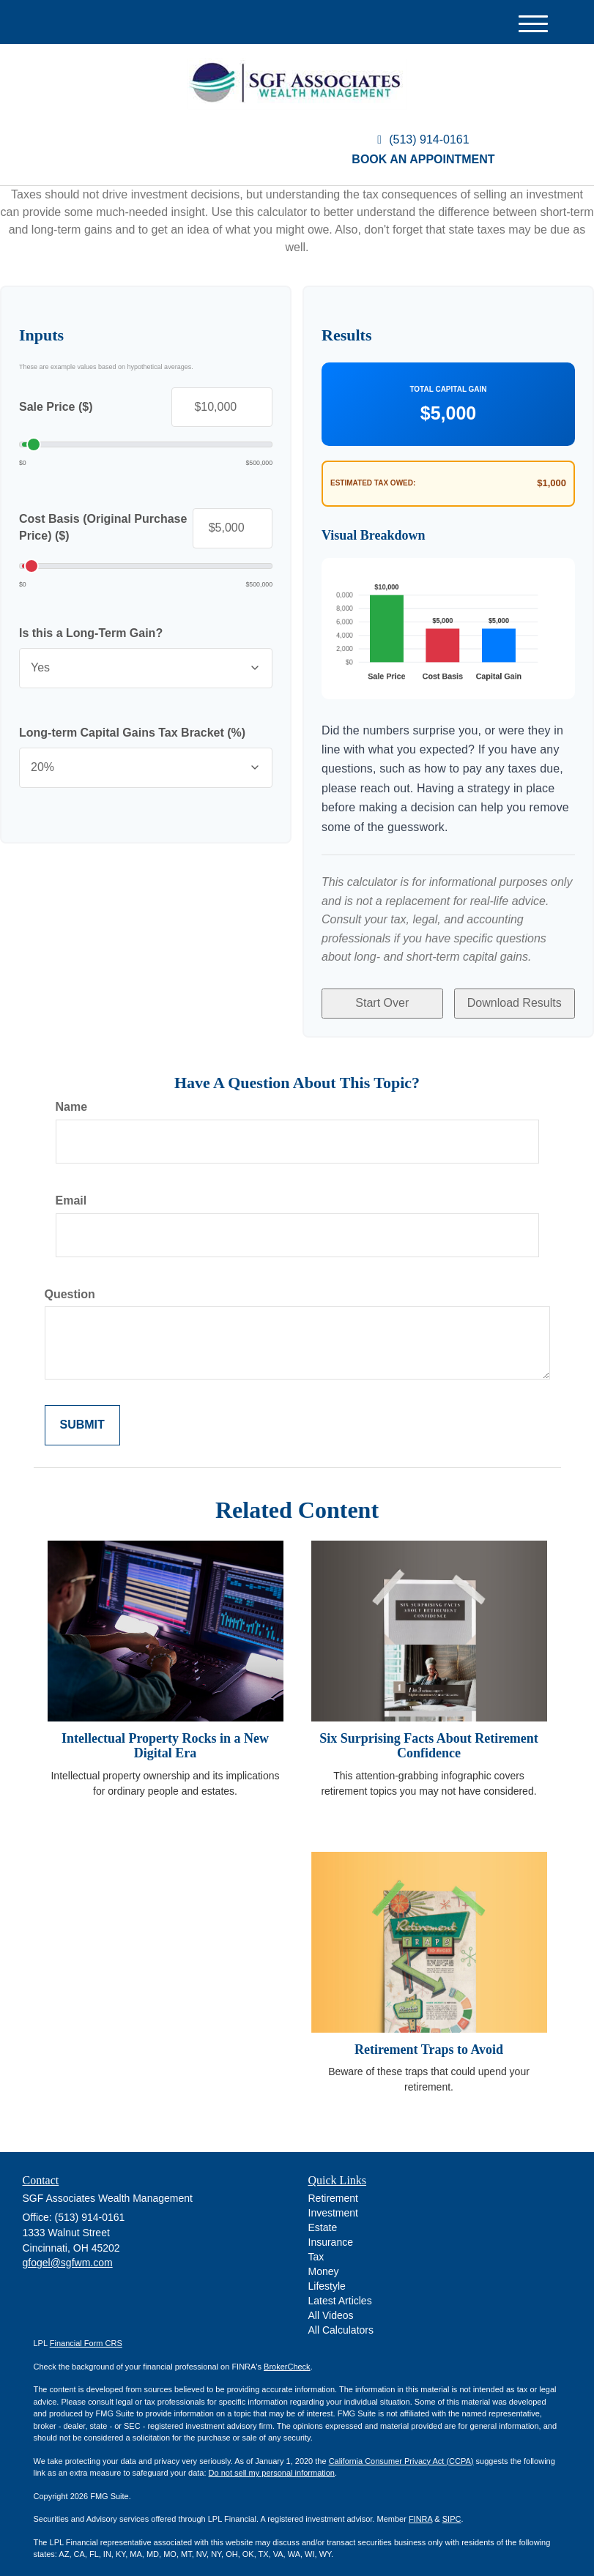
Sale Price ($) (56, 407)
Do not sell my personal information (272, 2462)
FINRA (420, 2508)
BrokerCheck (287, 2356)
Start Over (382, 997)
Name (72, 1096)
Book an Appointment (423, 159)
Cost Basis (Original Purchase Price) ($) (103, 527)
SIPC (451, 2508)
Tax (316, 2246)
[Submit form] (82, 1416)
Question (70, 1284)
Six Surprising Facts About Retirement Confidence (428, 1735)
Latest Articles (340, 2290)
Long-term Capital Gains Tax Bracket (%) (132, 732)
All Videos (331, 2305)
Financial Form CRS (86, 2333)
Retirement (333, 2188)
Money (323, 2261)
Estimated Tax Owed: (372, 483)
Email (71, 1190)
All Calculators (341, 2320)
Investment (333, 2202)
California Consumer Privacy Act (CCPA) (401, 2450)
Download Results (514, 997)
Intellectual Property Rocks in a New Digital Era (165, 1735)
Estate (323, 2217)
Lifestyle (327, 2276)
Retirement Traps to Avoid (428, 2039)
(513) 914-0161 (423, 139)
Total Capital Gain (447, 389)
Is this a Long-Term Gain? (91, 633)
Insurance (330, 2232)
